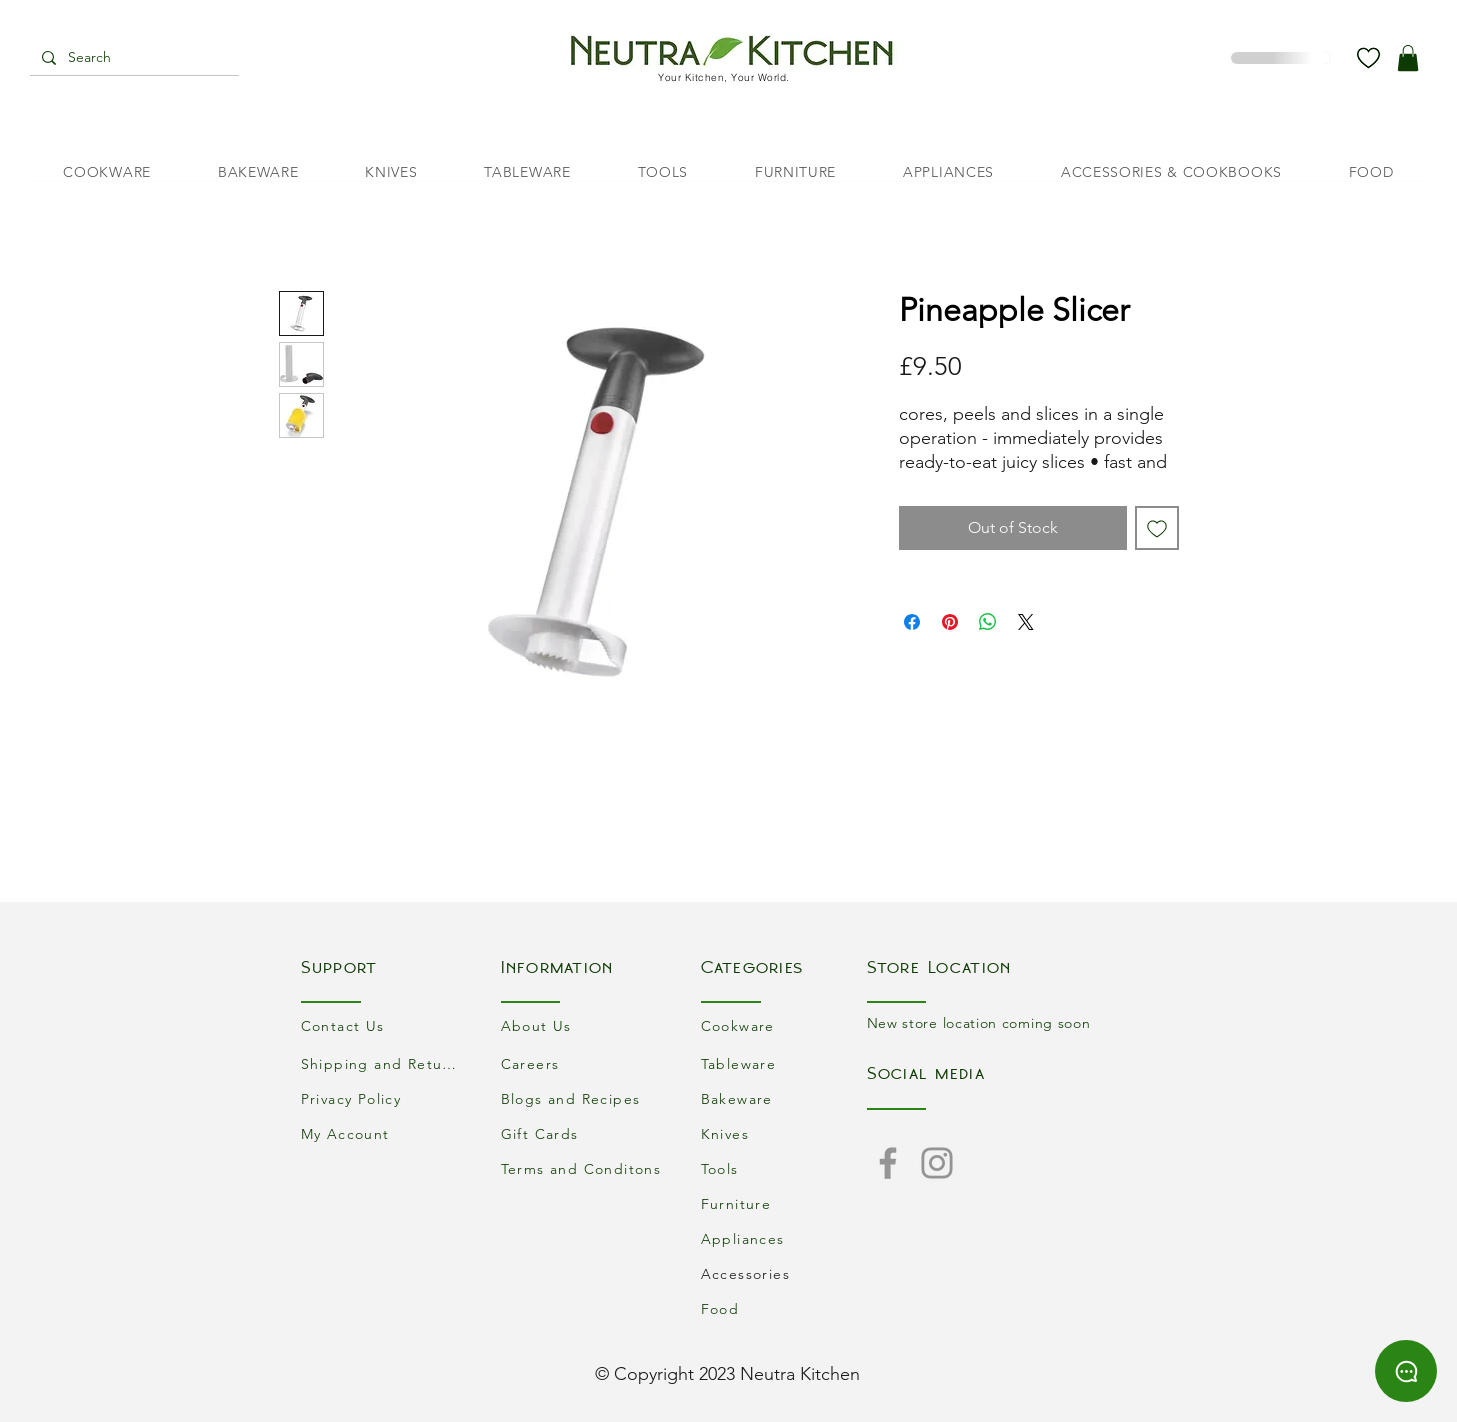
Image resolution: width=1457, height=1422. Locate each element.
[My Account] (384, 1133)
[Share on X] (1026, 622)
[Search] (132, 58)
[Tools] (784, 1168)
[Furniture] (784, 1203)
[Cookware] (784, 1025)
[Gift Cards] (584, 1133)
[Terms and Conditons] (584, 1168)
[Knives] (784, 1133)
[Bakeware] (784, 1098)
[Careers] (584, 1063)
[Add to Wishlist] (1157, 528)
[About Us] (584, 1025)
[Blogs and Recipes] (584, 1098)
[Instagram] (937, 1163)
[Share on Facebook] (912, 622)
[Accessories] (784, 1273)
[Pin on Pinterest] (950, 622)
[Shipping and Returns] (384, 1063)
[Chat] (1406, 1371)
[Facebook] (888, 1163)
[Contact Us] (384, 1025)
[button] (1408, 58)
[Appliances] (784, 1238)
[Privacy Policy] (384, 1098)
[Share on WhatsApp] (988, 622)
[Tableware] (784, 1063)
